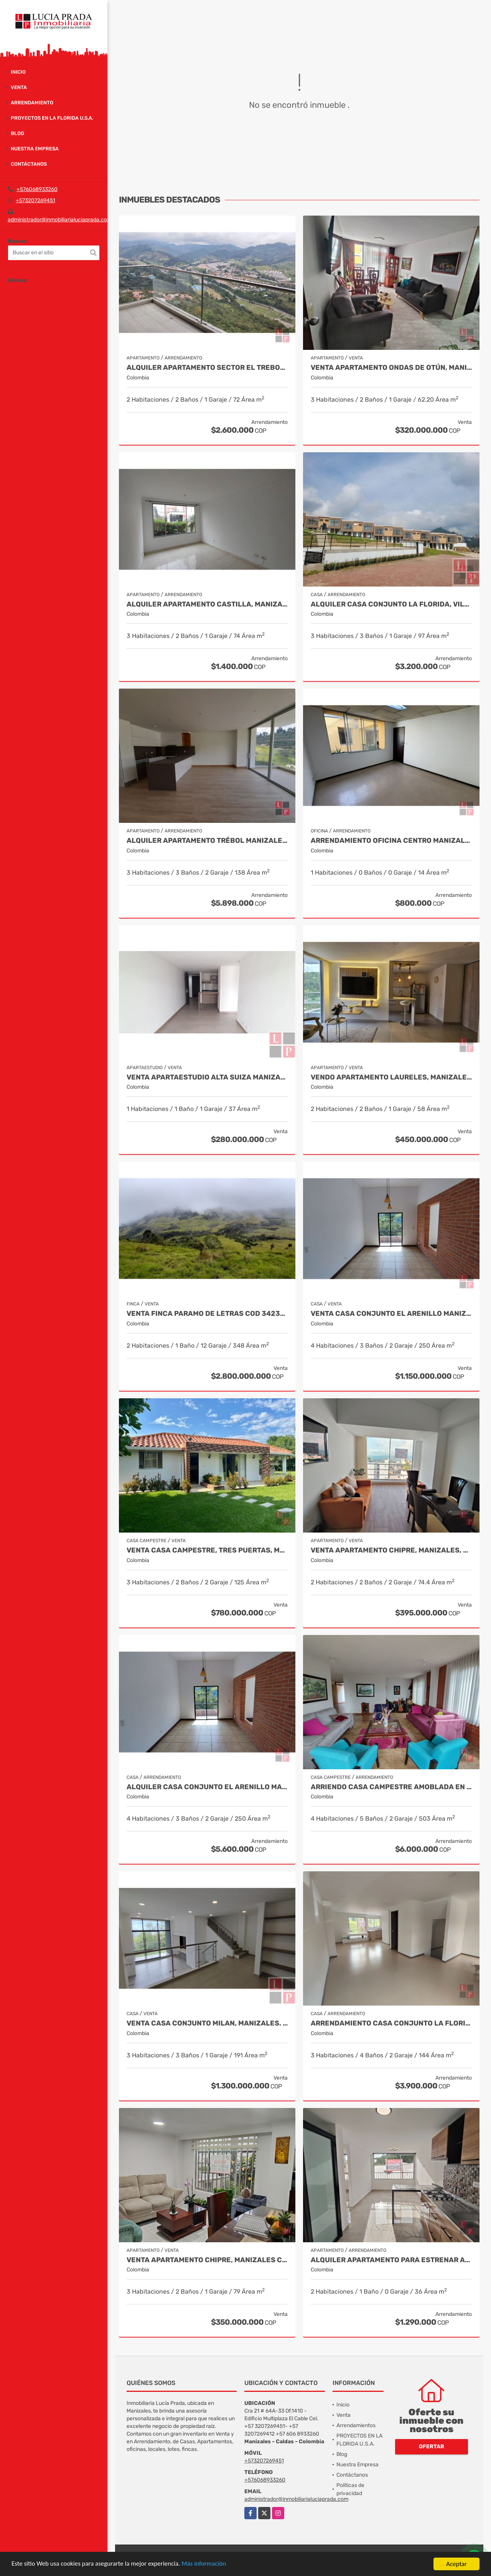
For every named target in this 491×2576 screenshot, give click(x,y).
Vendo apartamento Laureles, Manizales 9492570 (391, 1077)
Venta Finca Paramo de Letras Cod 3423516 (207, 1314)
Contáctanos (29, 164)
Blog (17, 133)
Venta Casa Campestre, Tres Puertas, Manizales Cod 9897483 (207, 1550)
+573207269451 (35, 200)
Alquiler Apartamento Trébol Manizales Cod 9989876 (207, 841)
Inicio (18, 72)
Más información (204, 2564)
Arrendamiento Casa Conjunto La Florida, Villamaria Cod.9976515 (391, 2023)
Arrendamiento (32, 102)
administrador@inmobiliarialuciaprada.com (60, 219)
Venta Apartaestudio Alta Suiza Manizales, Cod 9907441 (207, 1077)
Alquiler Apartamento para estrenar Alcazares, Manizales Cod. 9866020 (391, 2260)
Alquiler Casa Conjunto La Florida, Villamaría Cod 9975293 (391, 604)
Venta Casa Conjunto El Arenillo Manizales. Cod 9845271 (391, 1314)
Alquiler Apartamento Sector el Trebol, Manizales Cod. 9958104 (207, 368)
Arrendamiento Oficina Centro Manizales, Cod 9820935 (391, 841)
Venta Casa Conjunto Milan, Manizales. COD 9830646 (207, 2023)
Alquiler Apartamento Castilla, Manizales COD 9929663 (207, 604)
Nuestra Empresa (35, 149)
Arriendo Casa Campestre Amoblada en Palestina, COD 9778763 (391, 1787)
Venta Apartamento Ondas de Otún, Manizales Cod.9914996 (391, 368)
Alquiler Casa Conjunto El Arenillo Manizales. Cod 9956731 (207, 1787)
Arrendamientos (356, 2425)
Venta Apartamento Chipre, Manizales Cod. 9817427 (207, 2260)
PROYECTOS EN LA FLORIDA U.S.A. (52, 118)
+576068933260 (37, 189)
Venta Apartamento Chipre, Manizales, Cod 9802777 (391, 1550)
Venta (19, 87)
